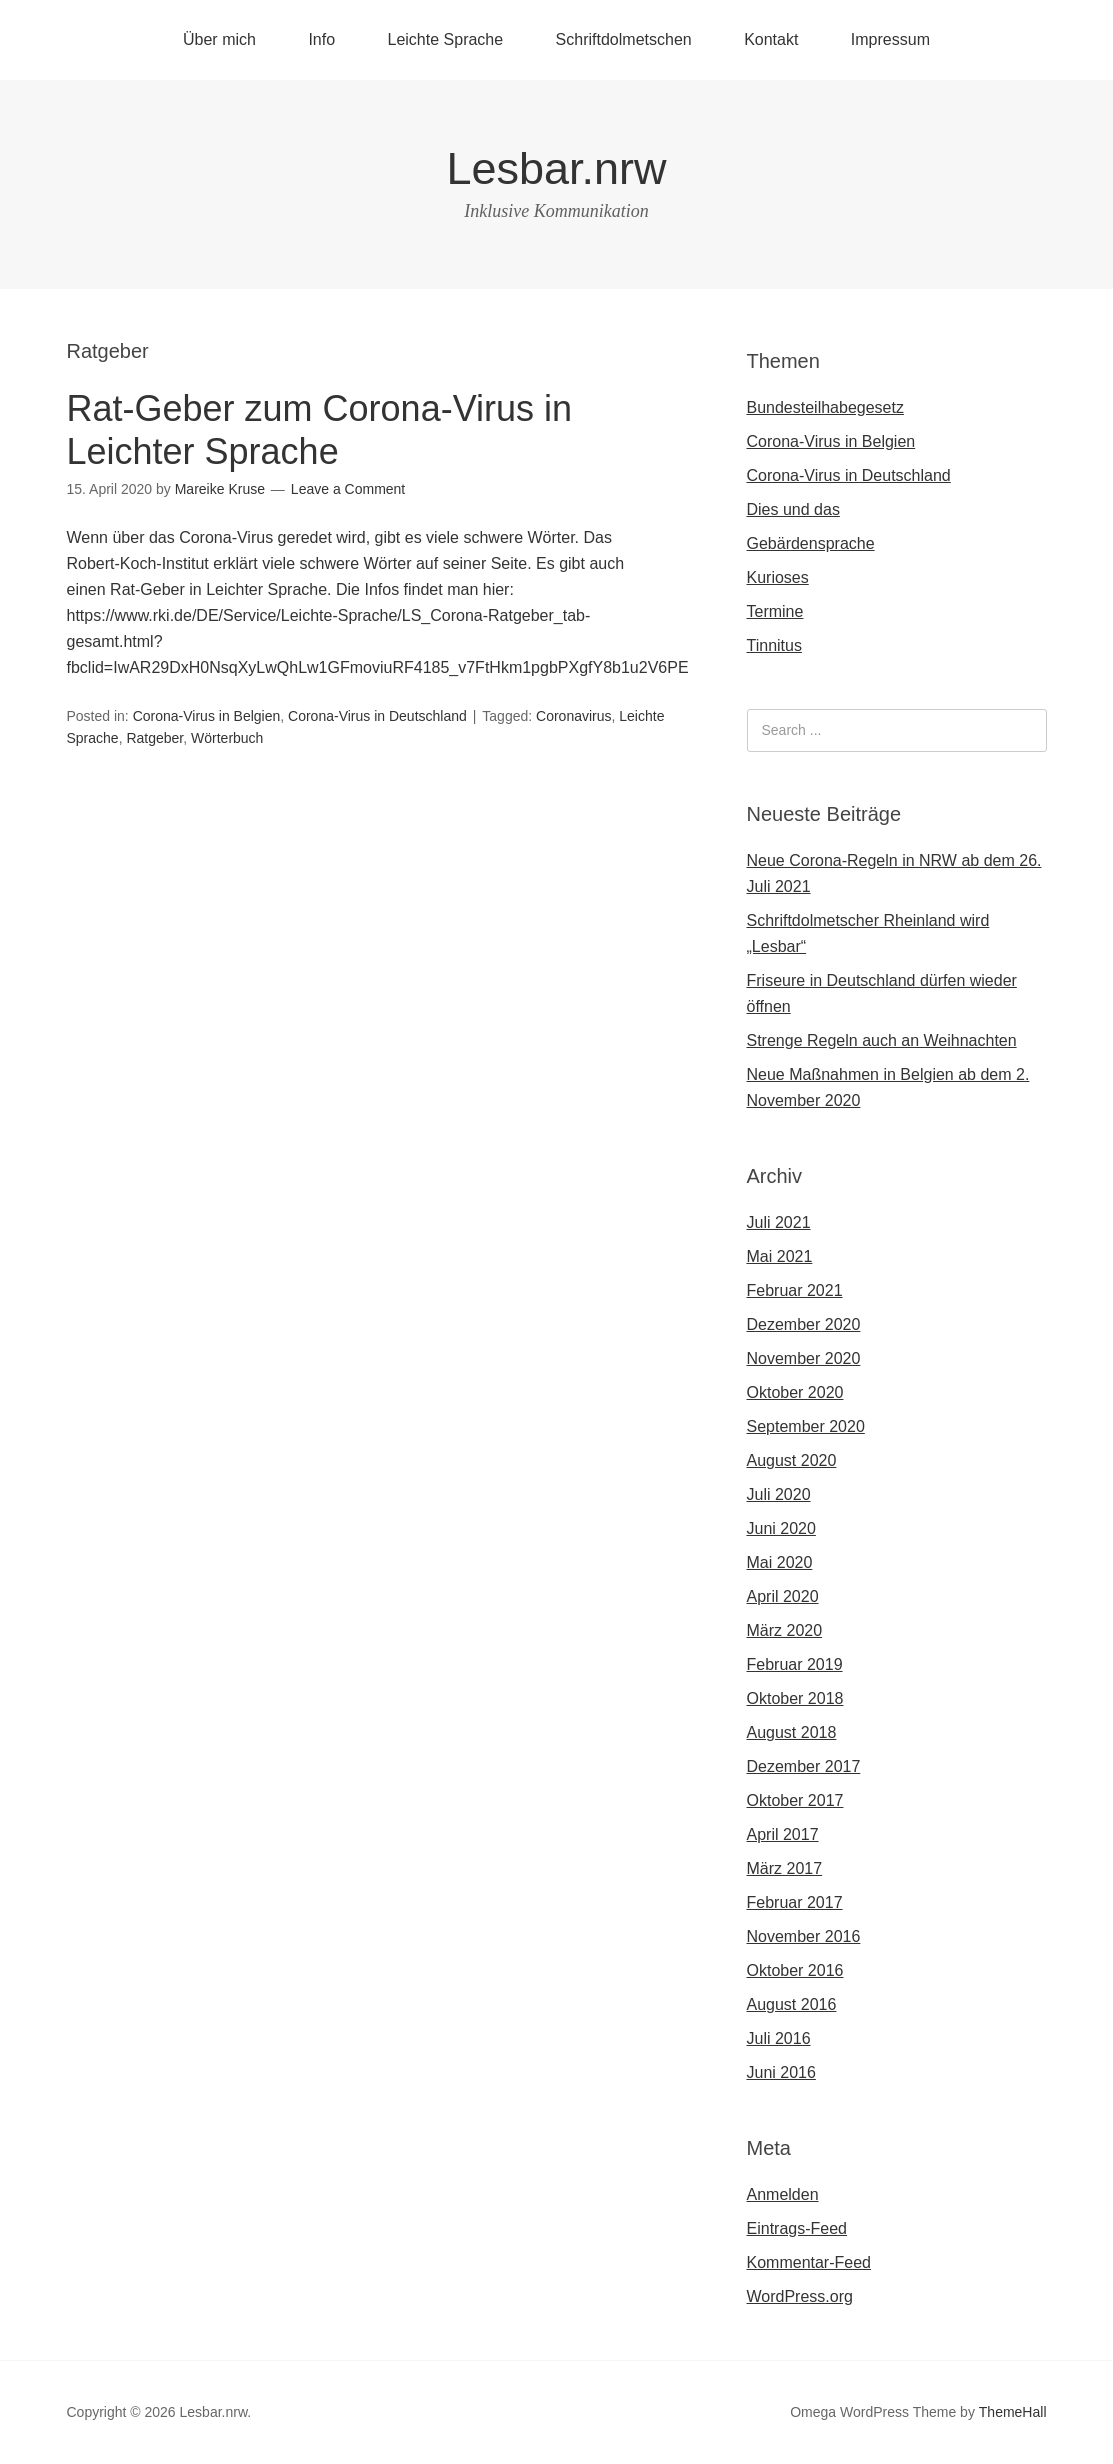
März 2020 (785, 1630)
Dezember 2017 (804, 1766)
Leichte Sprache (446, 39)
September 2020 (806, 1426)
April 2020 (783, 1596)
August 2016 (792, 2004)
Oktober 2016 (795, 1970)
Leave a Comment (348, 489)
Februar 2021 (795, 1290)
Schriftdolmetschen (624, 39)
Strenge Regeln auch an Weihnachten (882, 1040)
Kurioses (778, 577)
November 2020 (804, 1358)
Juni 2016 (781, 2072)
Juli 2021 (779, 1222)
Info (321, 39)
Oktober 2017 (795, 1800)
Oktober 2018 (795, 1698)
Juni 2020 (781, 1528)
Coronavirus (573, 716)
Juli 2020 (779, 1494)
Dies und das (793, 509)
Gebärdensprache (811, 543)
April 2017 (783, 1834)
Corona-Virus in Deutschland (377, 716)
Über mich (219, 39)
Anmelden (783, 2194)
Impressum (890, 39)
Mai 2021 (780, 1256)
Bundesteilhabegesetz (825, 407)
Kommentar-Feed (809, 2262)
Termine (775, 611)
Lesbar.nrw (556, 168)
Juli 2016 (779, 2038)
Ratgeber (154, 738)
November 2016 (804, 1936)
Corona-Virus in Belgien (207, 716)
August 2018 (792, 1732)
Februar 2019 (795, 1664)
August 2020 (792, 1460)
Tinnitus (774, 645)
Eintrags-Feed (797, 2228)
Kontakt (771, 39)
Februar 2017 (795, 1902)
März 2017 (785, 1868)
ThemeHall (1013, 2412)
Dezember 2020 (804, 1324)
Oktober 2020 (795, 1392)
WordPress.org (800, 2296)
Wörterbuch (227, 738)
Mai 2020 (780, 1562)
